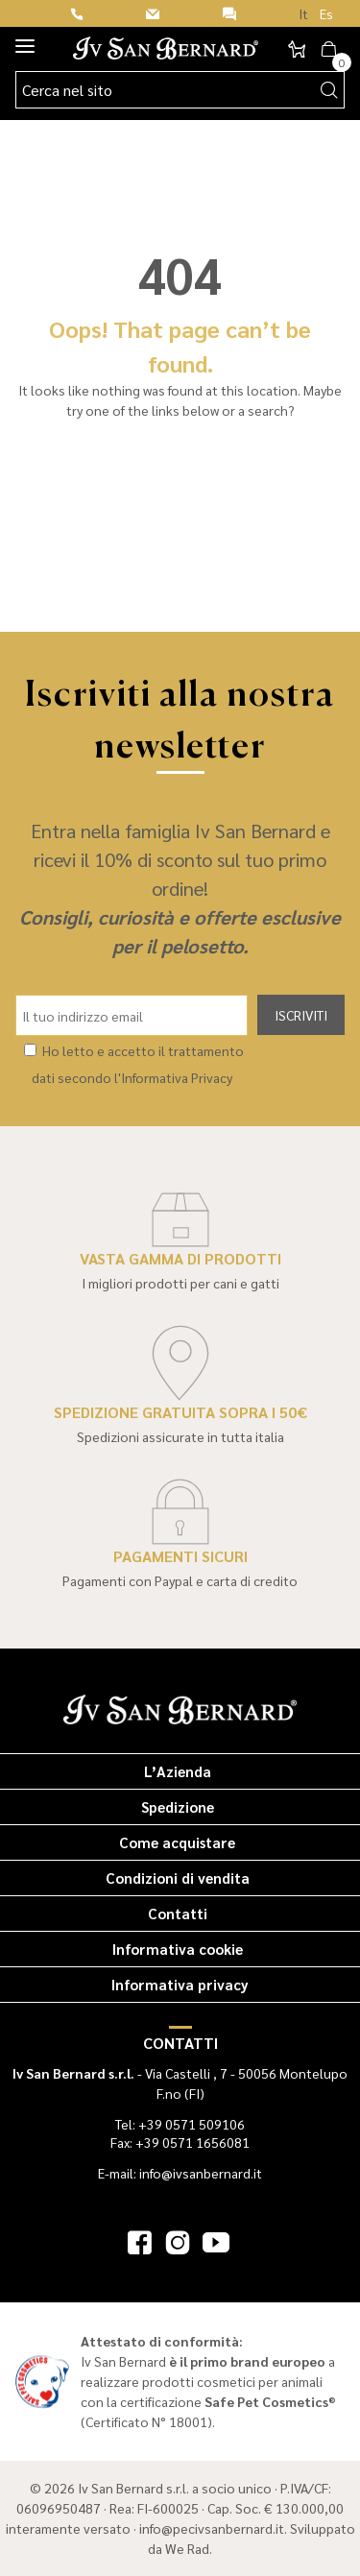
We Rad (187, 2548)
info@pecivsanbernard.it (211, 2528)
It (303, 13)
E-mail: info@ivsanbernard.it (180, 2172)
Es (326, 13)
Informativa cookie (177, 1948)
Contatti (177, 1913)
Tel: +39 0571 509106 (180, 2123)
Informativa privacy (180, 1984)
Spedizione (177, 1806)
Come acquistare (177, 1842)
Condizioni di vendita (178, 1877)
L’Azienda (177, 1771)
